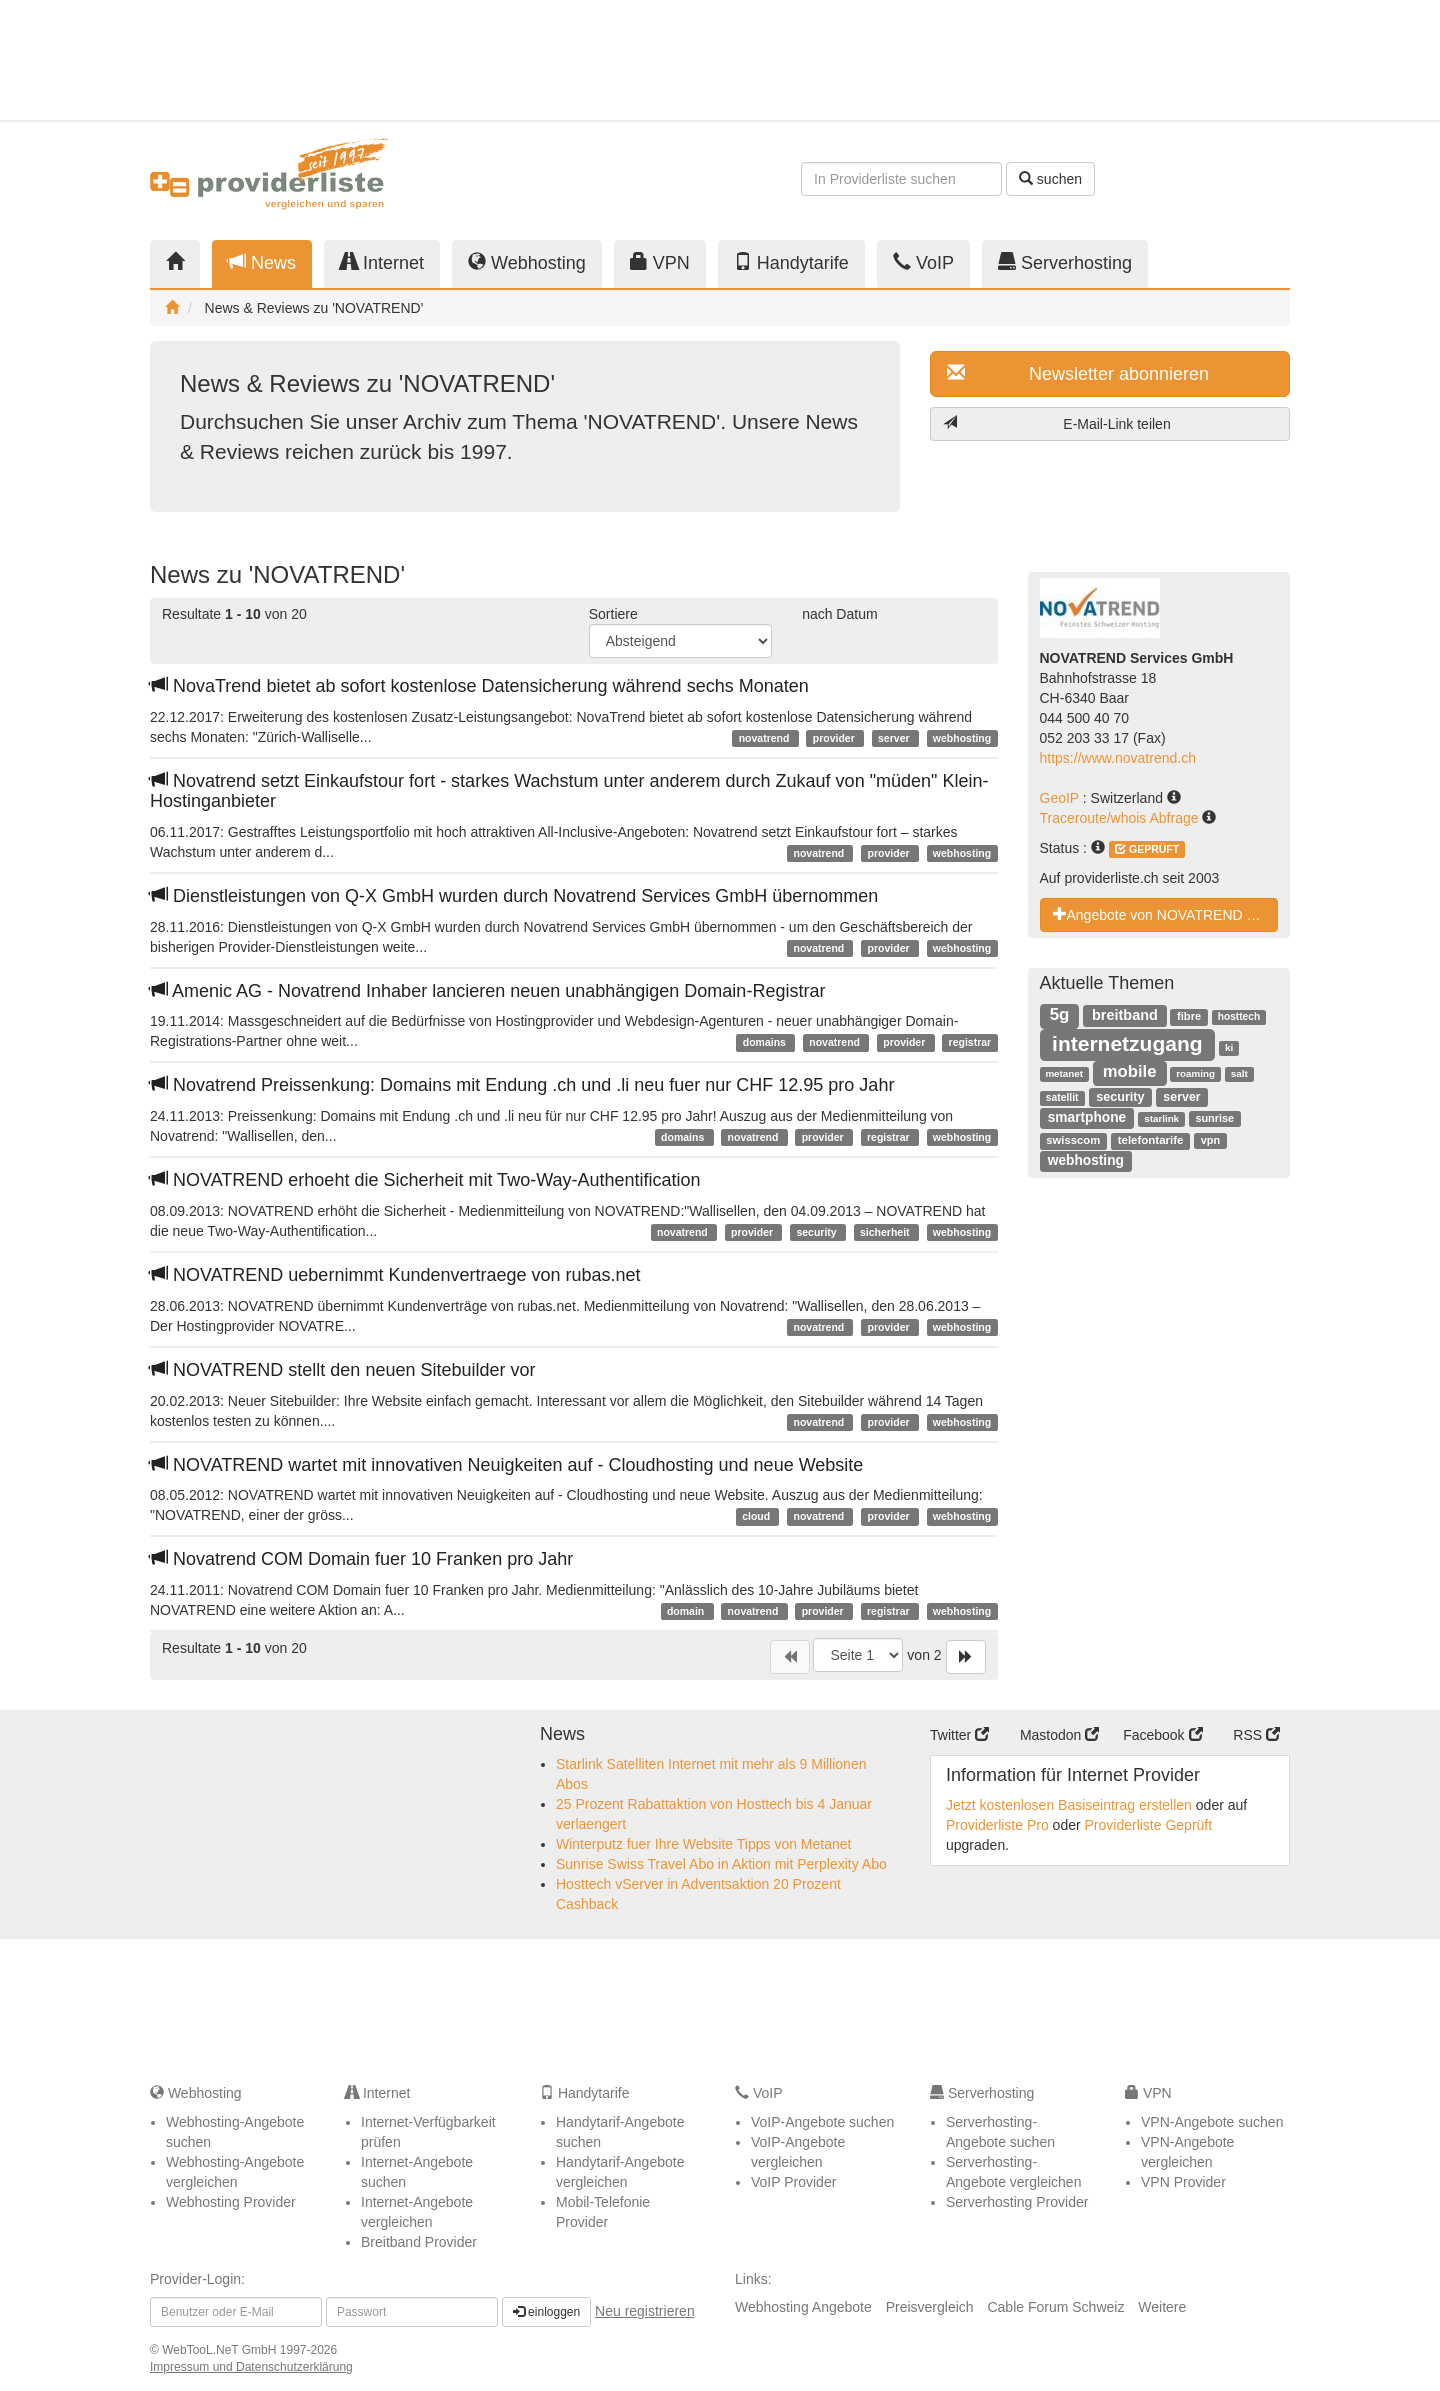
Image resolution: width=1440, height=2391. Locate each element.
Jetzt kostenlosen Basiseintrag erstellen (1069, 1805)
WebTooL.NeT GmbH (221, 2350)
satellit (1062, 1097)
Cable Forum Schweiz (1055, 2307)
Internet (382, 262)
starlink (1161, 1118)
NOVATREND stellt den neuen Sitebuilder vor (343, 1370)
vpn (1210, 1140)
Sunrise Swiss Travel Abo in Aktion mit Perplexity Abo (721, 1864)
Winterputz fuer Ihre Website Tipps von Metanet (703, 1844)
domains (766, 1042)
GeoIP (1061, 798)
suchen (1050, 179)
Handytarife (791, 262)
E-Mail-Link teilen (1057, 423)
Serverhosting (1065, 262)
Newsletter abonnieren (1078, 373)
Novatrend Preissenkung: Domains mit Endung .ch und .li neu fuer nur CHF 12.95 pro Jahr (522, 1085)
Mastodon (1059, 1735)
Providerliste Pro (997, 1825)
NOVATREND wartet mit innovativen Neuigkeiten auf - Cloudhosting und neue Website (506, 1465)
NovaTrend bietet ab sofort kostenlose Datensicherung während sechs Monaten (479, 686)
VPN (660, 262)
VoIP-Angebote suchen (822, 2122)
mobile (1130, 1071)
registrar (970, 1042)
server (895, 738)
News (262, 262)
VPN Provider (1183, 2182)
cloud (757, 1516)
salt (1239, 1073)
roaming (1195, 1073)
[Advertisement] (1110, 60)
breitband (1125, 1015)
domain (687, 1611)
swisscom (1073, 1140)
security (817, 1232)
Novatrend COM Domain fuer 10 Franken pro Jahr (361, 1559)
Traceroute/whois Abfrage (1121, 818)
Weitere (1162, 2307)
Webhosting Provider (231, 2202)
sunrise (1214, 1118)
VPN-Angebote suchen (1212, 2122)
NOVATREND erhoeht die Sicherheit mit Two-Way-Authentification (425, 1180)
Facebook (1162, 1735)
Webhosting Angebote (803, 2307)
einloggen (546, 2312)
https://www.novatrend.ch (1118, 758)
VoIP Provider (793, 2182)
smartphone (1087, 1117)
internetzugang (1127, 1043)
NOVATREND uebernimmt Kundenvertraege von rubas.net (395, 1275)
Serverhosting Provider (1017, 2202)
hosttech (1239, 1016)
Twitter (959, 1735)
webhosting (962, 738)
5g (1060, 1014)
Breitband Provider (419, 2242)
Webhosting (527, 262)
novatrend (766, 738)
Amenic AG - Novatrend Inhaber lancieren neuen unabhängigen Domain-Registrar (487, 991)
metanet (1064, 1073)
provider (835, 738)
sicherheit (886, 1232)
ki (1229, 1047)
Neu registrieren (645, 2311)
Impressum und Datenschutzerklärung (251, 2367)
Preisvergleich (930, 2307)
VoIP (923, 262)
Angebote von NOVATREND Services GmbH (1166, 914)
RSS (1256, 1735)
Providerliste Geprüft (1149, 1825)
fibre (1189, 1016)
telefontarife (1151, 1140)
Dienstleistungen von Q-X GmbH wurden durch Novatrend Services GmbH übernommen (514, 896)
